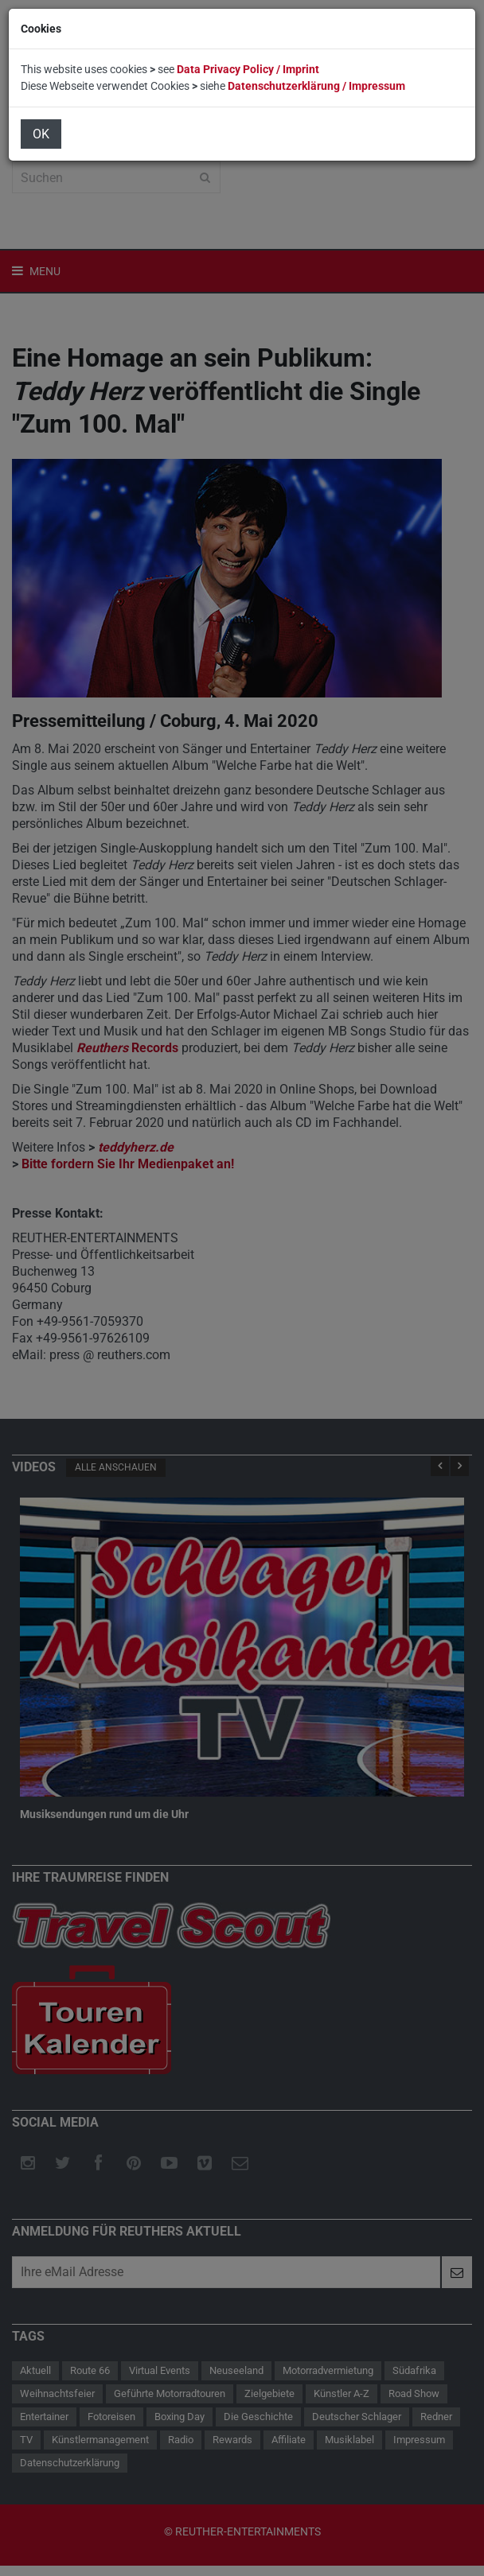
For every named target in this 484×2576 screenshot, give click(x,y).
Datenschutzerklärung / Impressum (316, 86)
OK (41, 134)
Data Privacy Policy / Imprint (248, 69)
